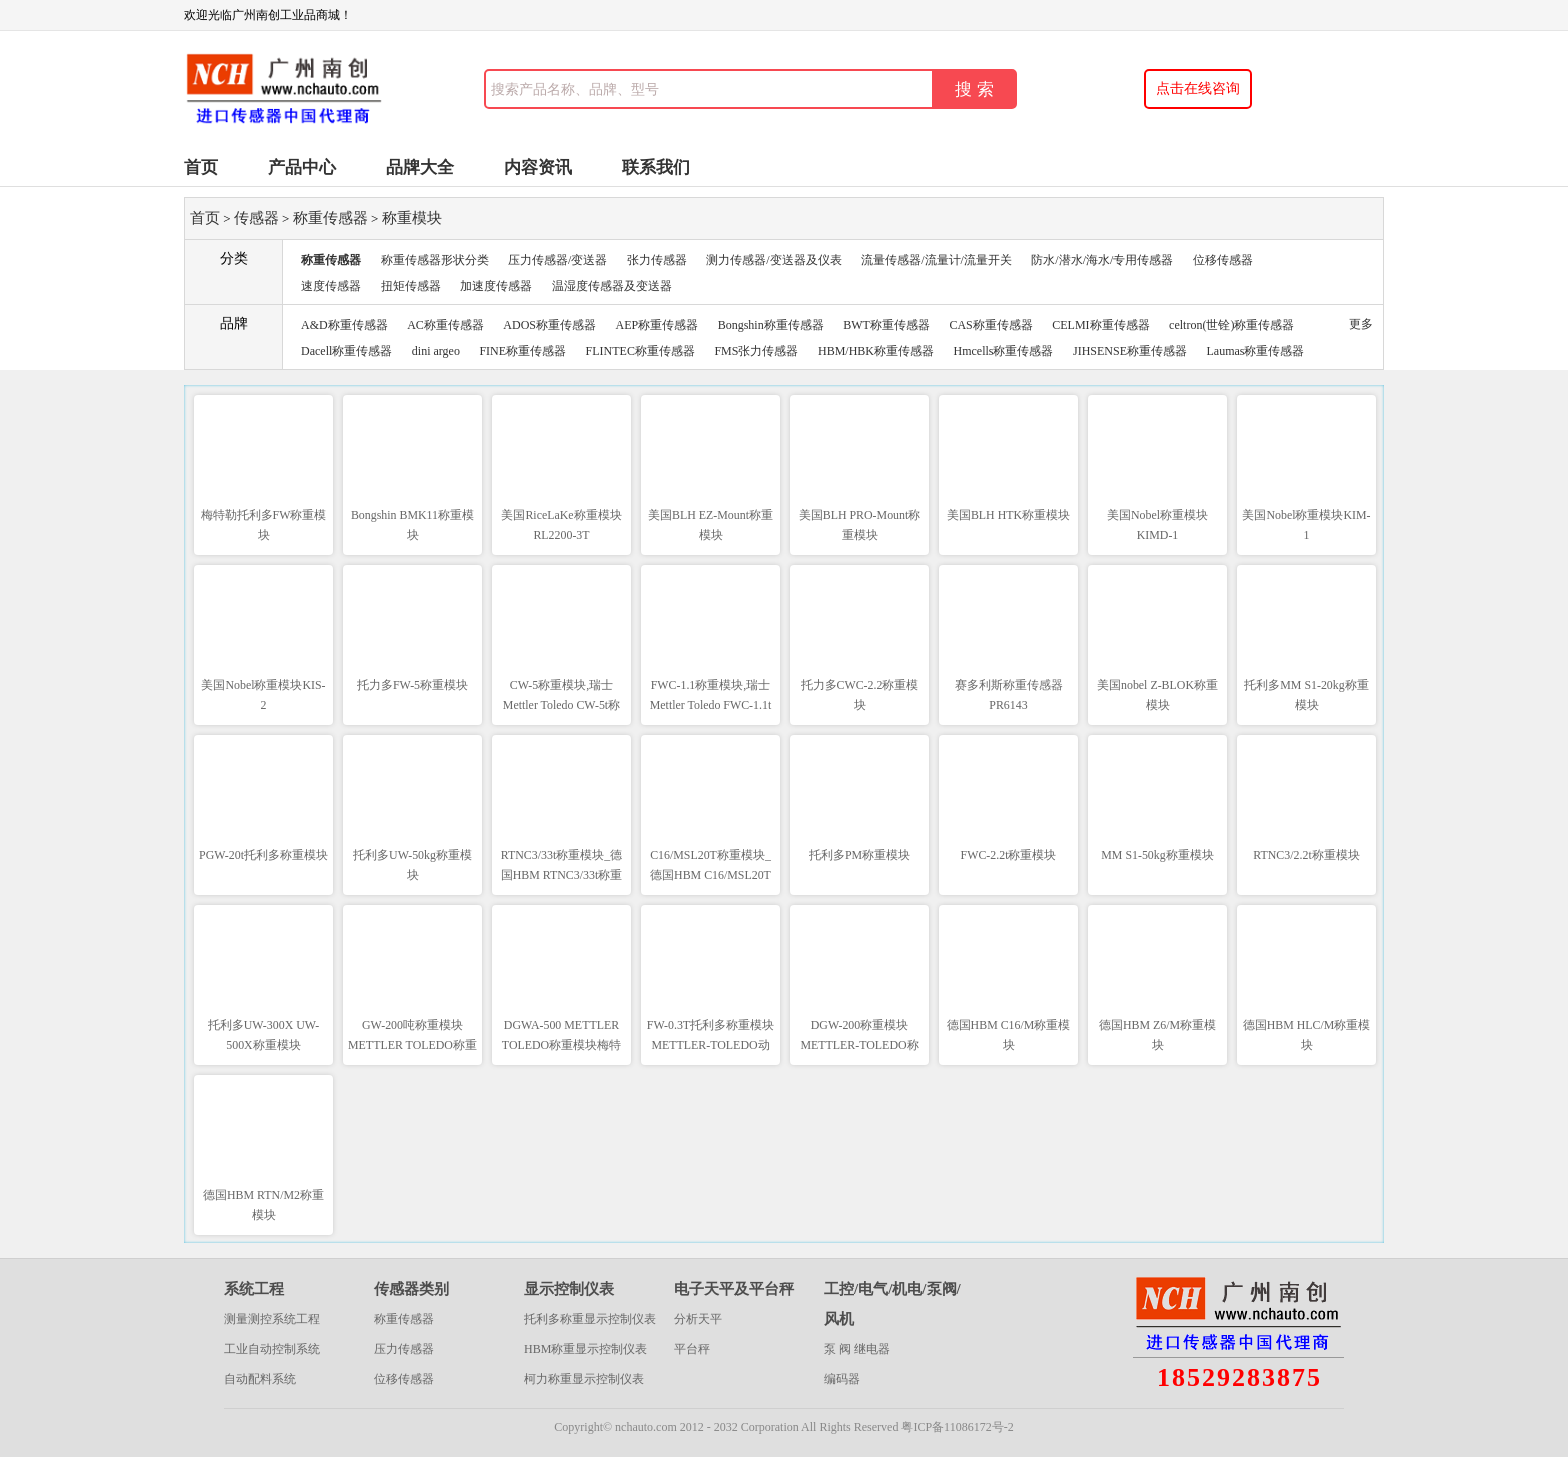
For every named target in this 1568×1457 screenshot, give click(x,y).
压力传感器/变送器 (557, 260)
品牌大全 (420, 167)
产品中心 (302, 167)
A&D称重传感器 (344, 325)
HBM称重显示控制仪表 (585, 1349)
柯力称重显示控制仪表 (584, 1379)
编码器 (842, 1379)
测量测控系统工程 (272, 1319)
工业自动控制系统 (272, 1349)
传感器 (256, 218)
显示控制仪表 (569, 1289)
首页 (201, 167)
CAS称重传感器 (990, 325)
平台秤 (692, 1349)
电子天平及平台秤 (734, 1289)
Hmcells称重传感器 (1003, 351)
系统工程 (254, 1289)
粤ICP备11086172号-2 (957, 1427)
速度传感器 (331, 286)
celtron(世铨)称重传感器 (1231, 325)
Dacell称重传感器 (346, 351)
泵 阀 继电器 (857, 1349)
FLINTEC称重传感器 (640, 351)
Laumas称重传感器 (1256, 351)
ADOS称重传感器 (549, 325)
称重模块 (412, 218)
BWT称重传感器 (886, 325)
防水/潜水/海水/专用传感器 (1102, 260)
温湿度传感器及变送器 (612, 286)
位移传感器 (1223, 260)
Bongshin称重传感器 (771, 325)
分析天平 (698, 1319)
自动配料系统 (260, 1379)
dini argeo (436, 351)
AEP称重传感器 (657, 325)
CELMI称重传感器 (1100, 325)
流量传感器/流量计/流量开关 (936, 260)
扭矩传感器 (411, 286)
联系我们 (656, 167)
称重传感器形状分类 (435, 260)
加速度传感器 (496, 286)
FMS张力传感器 (756, 351)
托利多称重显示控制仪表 (590, 1319)
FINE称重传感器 (522, 351)
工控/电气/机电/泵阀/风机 (892, 1304)
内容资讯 (538, 167)
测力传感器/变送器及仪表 (773, 260)
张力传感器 (657, 260)
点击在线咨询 (1198, 88)
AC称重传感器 (445, 325)
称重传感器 (330, 218)
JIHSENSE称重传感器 (1130, 351)
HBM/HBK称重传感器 (876, 351)
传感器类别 (411, 1289)
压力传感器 (404, 1349)
